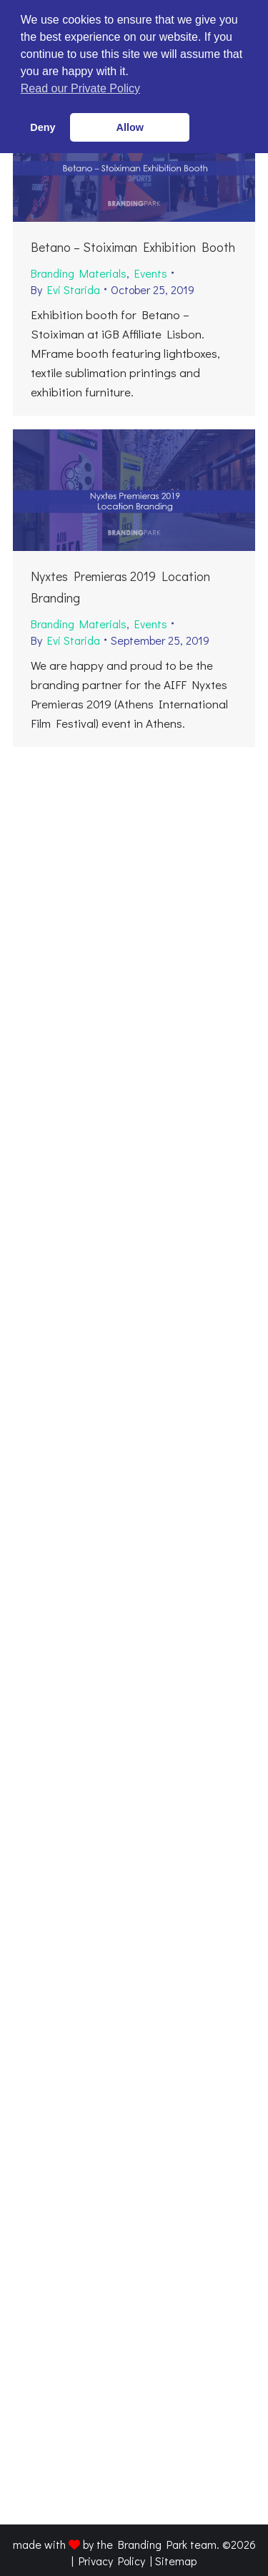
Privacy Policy (112, 2560)
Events (150, 272)
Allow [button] (130, 127)
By (65, 289)
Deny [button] (42, 127)
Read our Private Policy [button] (80, 88)
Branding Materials (78, 272)
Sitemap (176, 2560)
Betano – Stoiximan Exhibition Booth (133, 246)
